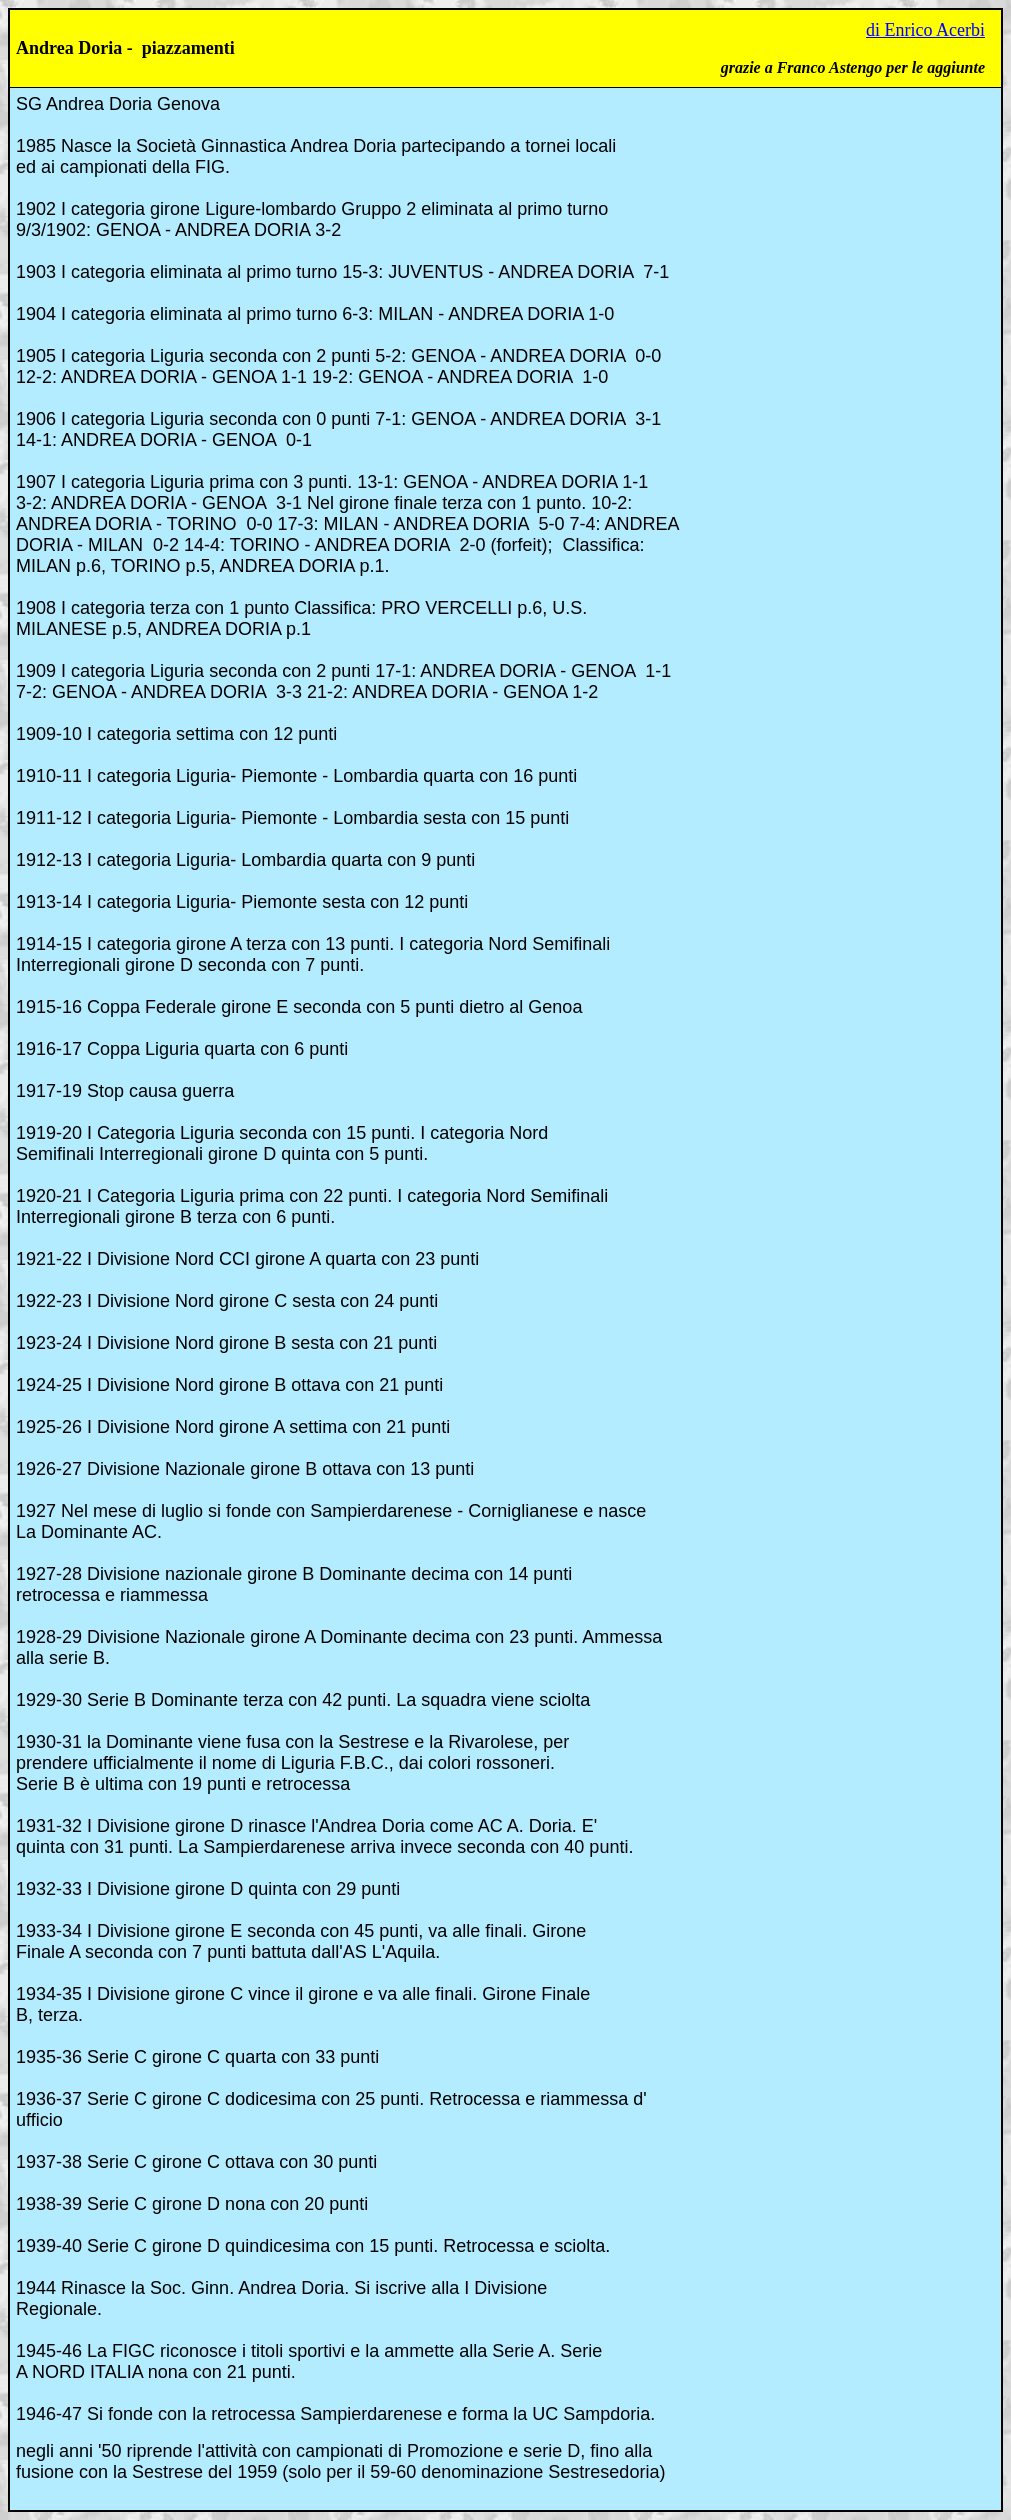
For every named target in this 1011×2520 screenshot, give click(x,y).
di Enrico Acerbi (925, 30)
